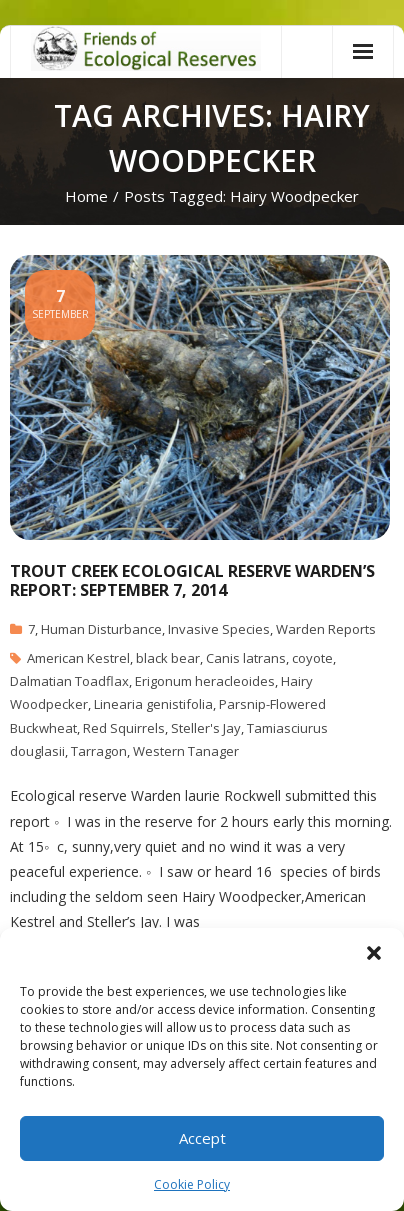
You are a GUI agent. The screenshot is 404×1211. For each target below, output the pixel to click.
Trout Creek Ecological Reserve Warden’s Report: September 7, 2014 (192, 580)
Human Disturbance (101, 629)
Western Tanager (186, 751)
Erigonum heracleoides (205, 681)
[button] (374, 953)
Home (86, 196)
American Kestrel (78, 658)
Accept (202, 1138)
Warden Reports (326, 629)
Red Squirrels (124, 728)
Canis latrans (246, 658)
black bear (168, 658)
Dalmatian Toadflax (69, 681)
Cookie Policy (192, 1184)
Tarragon (99, 751)
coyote (312, 658)
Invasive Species (219, 629)
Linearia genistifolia (153, 704)
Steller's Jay (206, 728)
